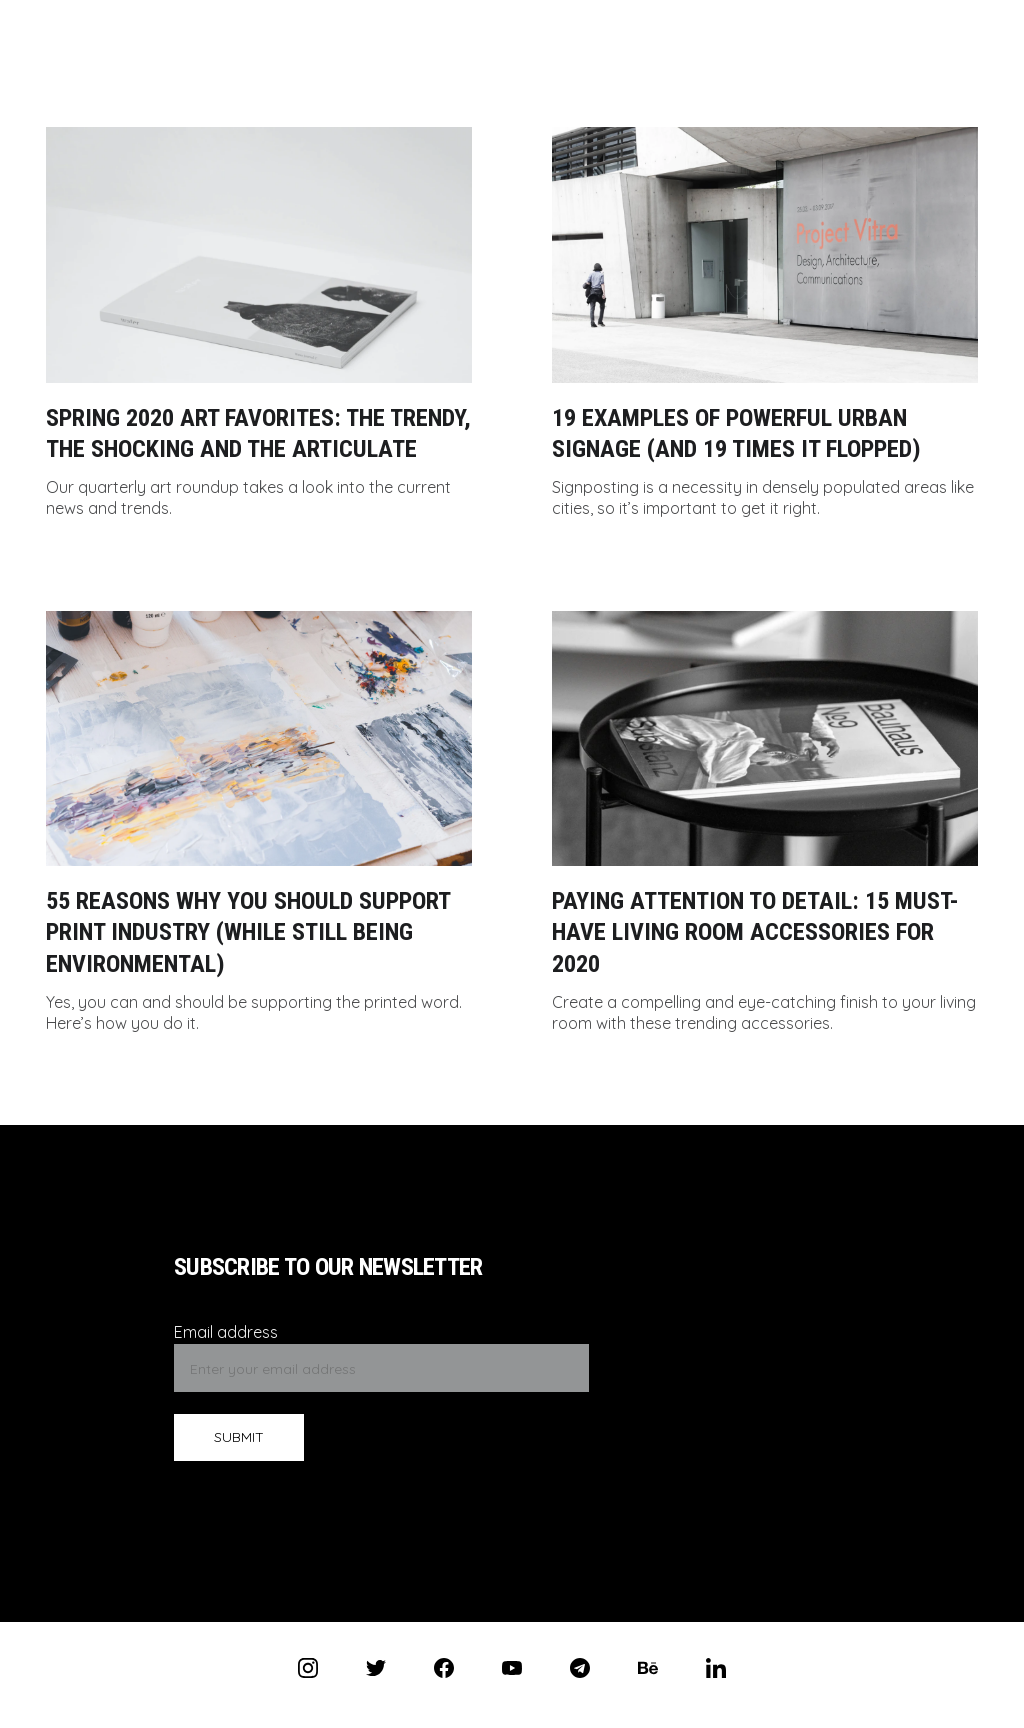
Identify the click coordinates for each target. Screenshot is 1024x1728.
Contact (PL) (555, 23)
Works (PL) (669, 23)
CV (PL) (452, 23)
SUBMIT (239, 1437)
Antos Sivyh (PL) (339, 23)
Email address (226, 1332)
